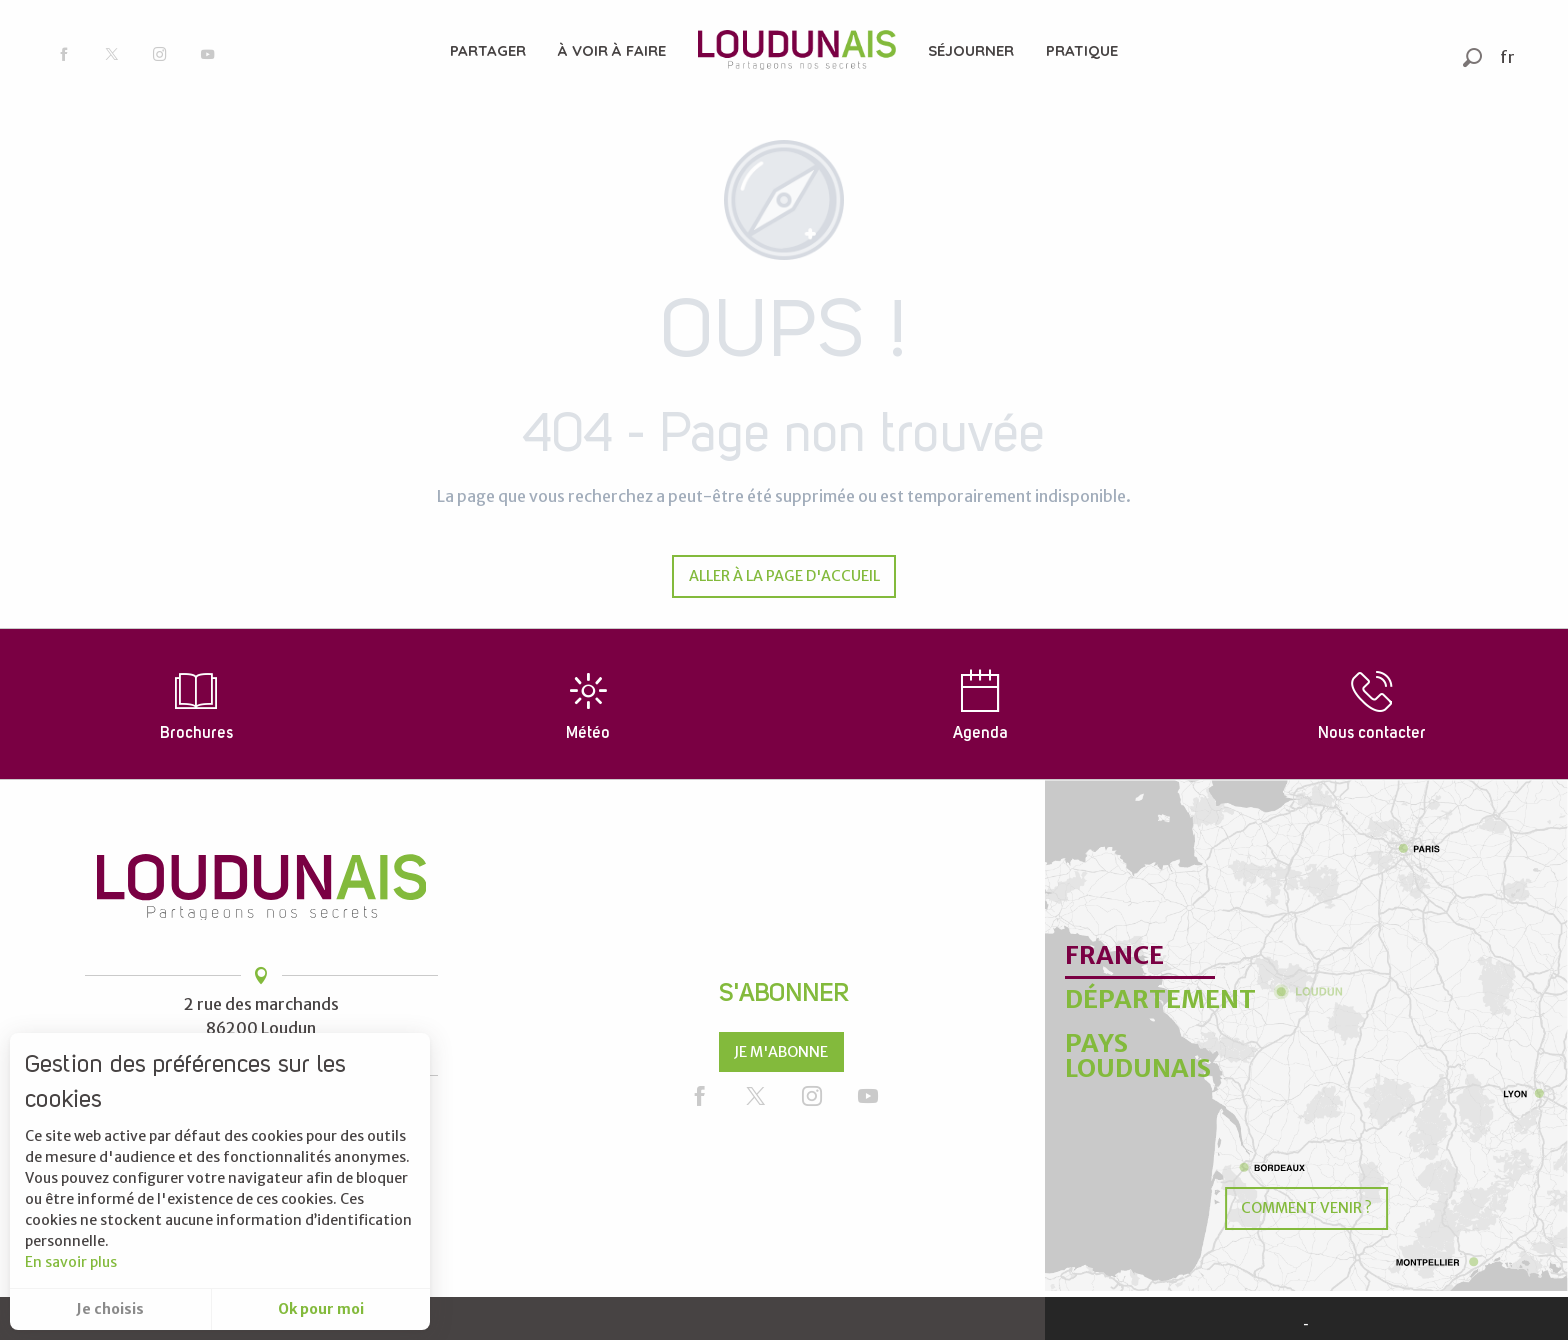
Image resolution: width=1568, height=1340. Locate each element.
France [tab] (1114, 955)
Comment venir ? (1306, 1208)
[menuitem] (488, 49)
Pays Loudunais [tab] (1138, 1055)
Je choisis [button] (110, 1309)
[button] (1472, 57)
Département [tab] (1140, 999)
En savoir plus (71, 1262)
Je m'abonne (781, 1052)
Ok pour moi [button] (321, 1309)
